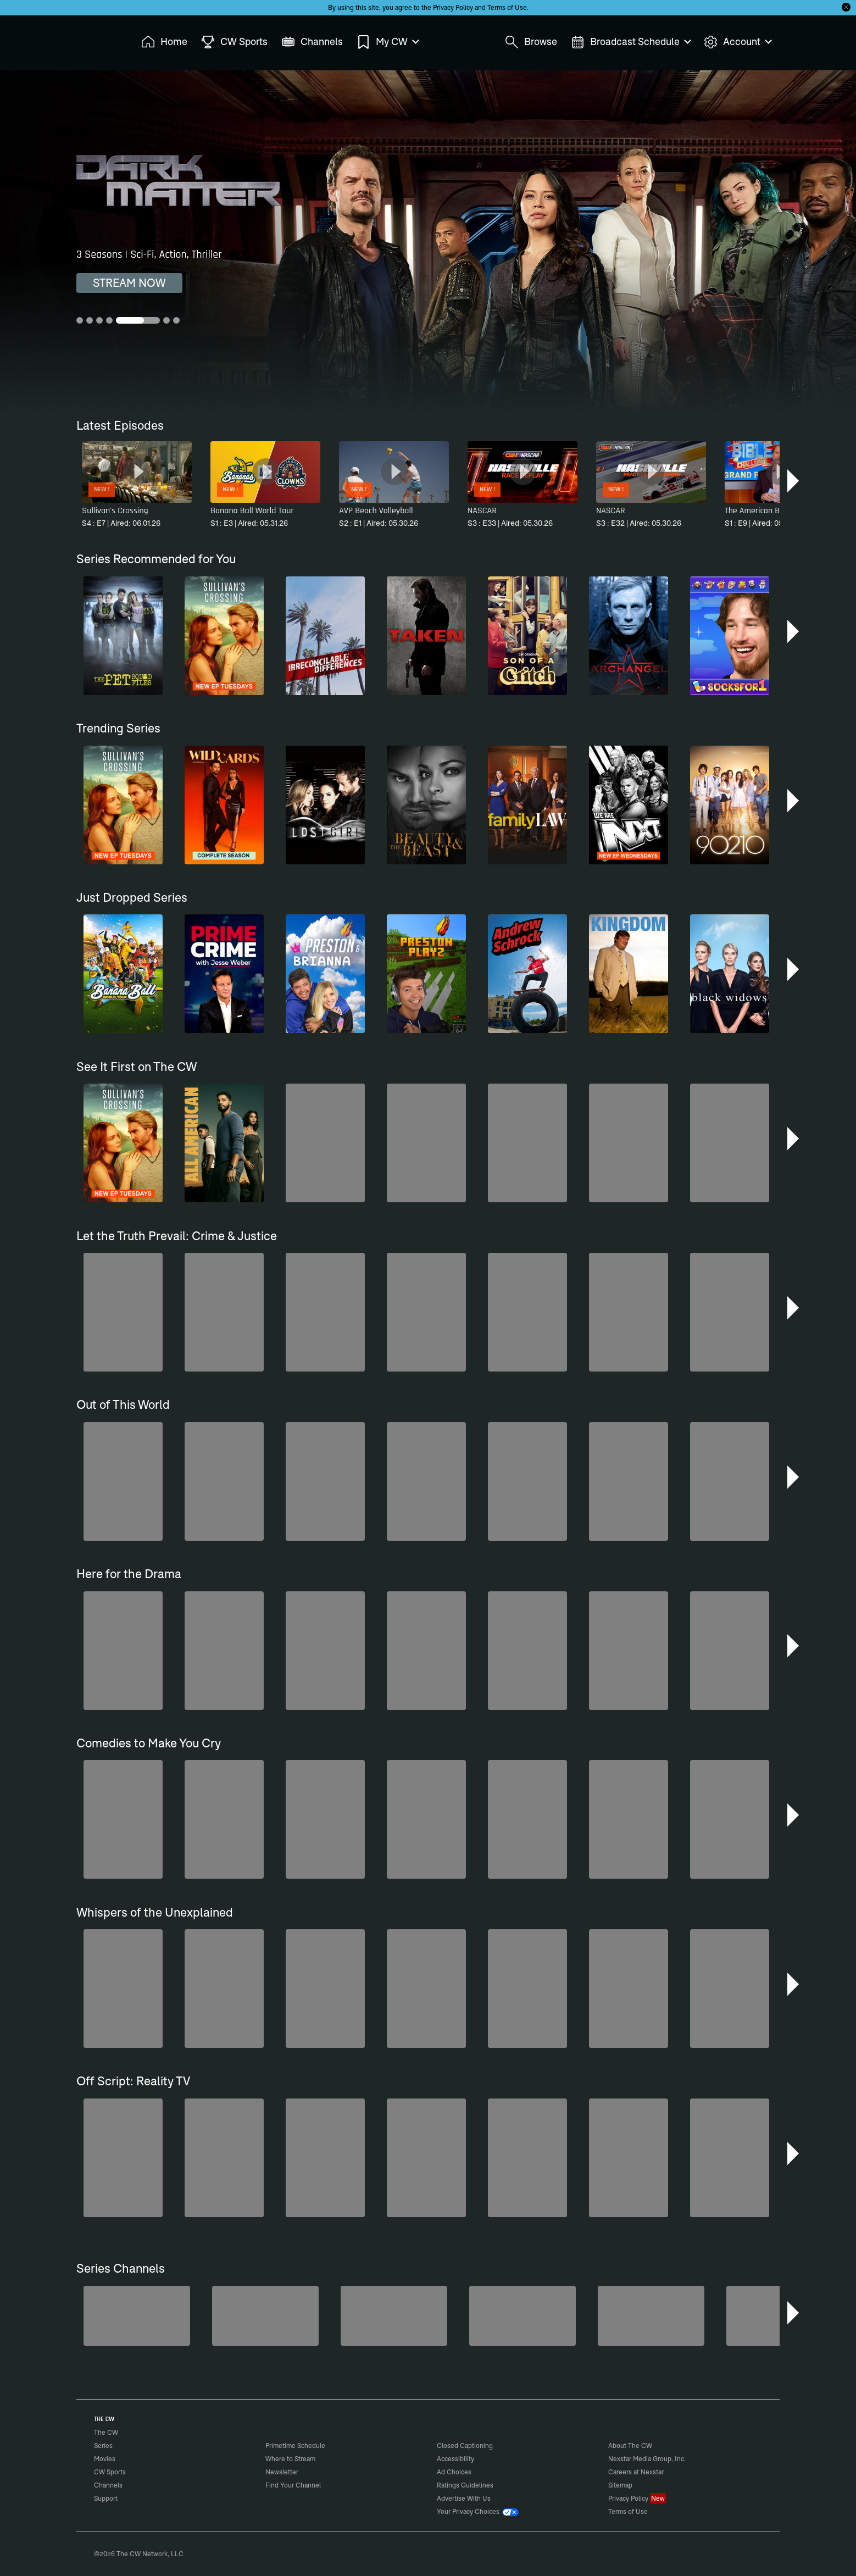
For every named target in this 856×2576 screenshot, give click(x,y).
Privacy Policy (453, 7)
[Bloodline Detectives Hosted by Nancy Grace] (394, 2315)
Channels (108, 2485)
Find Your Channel (293, 2485)
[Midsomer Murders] (137, 2315)
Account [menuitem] (737, 42)
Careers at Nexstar (636, 2472)
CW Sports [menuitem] (234, 42)
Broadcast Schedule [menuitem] (630, 42)
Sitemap (620, 2485)
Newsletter (281, 2472)
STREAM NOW (129, 283)
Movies (104, 2459)
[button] (794, 481)
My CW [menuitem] (387, 42)
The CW (99, 39)
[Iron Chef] (780, 2315)
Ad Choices (454, 2472)
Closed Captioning (465, 2445)
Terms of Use (507, 7)
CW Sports (110, 2472)
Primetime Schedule (295, 2445)
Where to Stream (290, 2459)
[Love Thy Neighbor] (522, 2315)
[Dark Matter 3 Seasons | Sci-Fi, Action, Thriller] (428, 241)
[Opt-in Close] (846, 7)
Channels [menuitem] (312, 42)
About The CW (630, 2445)
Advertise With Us (464, 2498)
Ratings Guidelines (465, 2485)
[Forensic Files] (651, 2315)
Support (106, 2498)
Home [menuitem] (164, 42)
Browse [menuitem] (531, 42)
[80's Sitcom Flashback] (265, 2315)
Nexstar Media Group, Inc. (647, 2459)
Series (103, 2445)
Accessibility (455, 2459)
